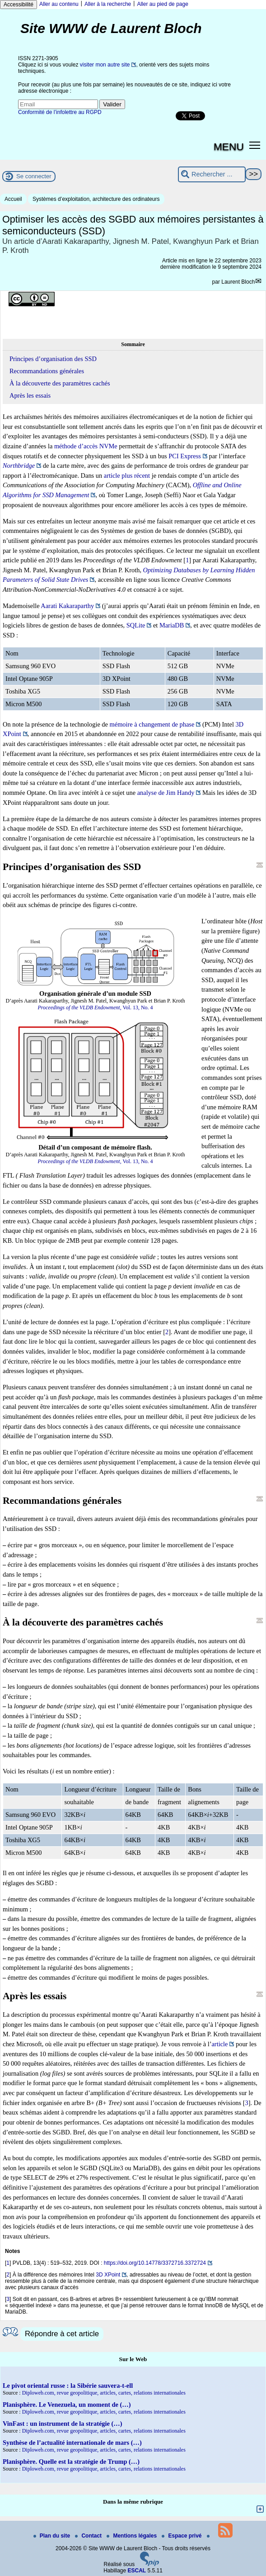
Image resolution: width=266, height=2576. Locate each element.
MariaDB (171, 625)
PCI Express (184, 456)
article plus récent (127, 475)
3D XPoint (108, 2275)
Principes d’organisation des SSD (53, 358)
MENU (229, 146)
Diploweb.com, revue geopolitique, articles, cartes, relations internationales (104, 2393)
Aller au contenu (59, 4)
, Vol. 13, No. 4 (95, 1007)
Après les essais (30, 395)
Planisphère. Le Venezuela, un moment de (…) (67, 2404)
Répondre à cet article (62, 2333)
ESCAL (137, 2570)
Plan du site (52, 2536)
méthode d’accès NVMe (85, 446)
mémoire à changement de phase (152, 724)
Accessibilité (18, 4)
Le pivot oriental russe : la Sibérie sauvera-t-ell (68, 2385)
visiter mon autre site (105, 65)
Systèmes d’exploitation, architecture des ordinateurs (96, 199)
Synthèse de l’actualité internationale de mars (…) (72, 2442)
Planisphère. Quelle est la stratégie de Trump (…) (71, 2461)
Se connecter (33, 176)
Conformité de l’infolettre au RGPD (60, 112)
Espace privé (182, 2536)
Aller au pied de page (162, 4)
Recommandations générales (46, 371)
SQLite (135, 625)
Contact (89, 2536)
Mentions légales (132, 2536)
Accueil (13, 199)
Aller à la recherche (107, 4)
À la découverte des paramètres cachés (59, 383)
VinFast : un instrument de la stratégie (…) (62, 2423)
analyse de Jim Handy (166, 792)
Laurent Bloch (238, 282)
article (219, 2044)
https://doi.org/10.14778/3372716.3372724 (155, 2263)
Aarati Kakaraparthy (67, 605)
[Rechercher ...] (212, 174)
